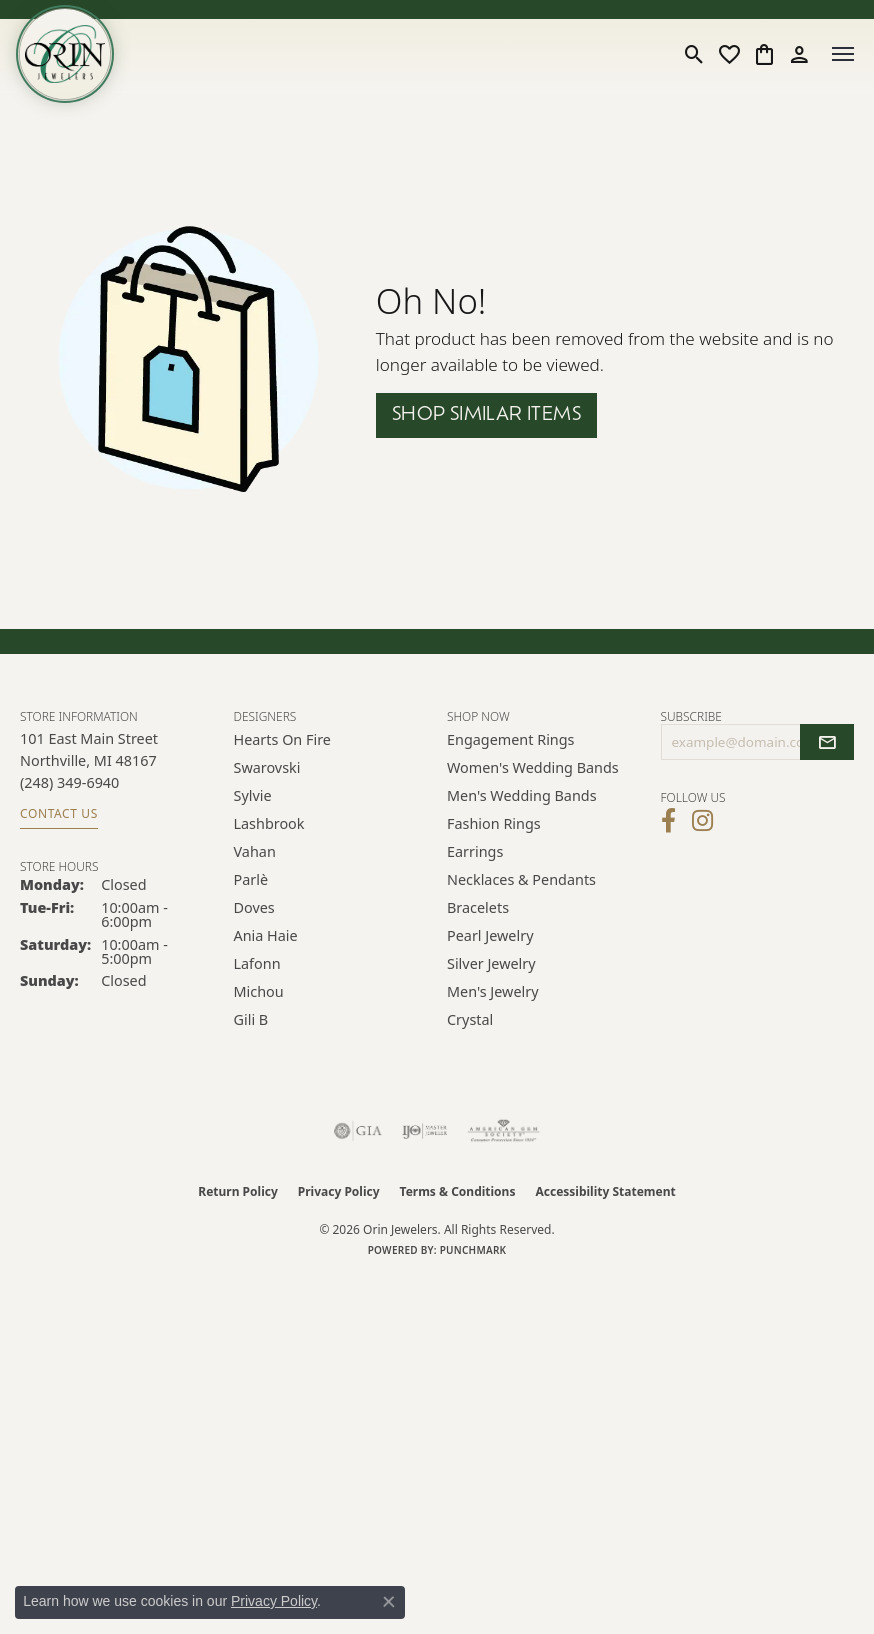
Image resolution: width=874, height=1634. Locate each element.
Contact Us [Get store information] (59, 813)
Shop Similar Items (486, 415)
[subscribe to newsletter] (827, 742)
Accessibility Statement (605, 1191)
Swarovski (267, 767)
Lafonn (257, 963)
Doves (254, 907)
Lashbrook (269, 823)
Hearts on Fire (282, 739)
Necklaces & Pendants (521, 879)
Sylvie (253, 795)
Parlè (251, 879)
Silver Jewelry (491, 963)
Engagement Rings (511, 739)
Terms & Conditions (458, 1191)
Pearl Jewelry (490, 935)
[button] (694, 54)
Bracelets (478, 907)
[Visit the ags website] (504, 1131)
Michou (259, 991)
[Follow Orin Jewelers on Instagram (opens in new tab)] (702, 821)
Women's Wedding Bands (533, 767)
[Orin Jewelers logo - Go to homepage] (65, 54)
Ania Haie (266, 935)
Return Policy (238, 1191)
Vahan (255, 851)
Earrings (475, 851)
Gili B (251, 1019)
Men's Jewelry (493, 991)
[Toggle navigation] (843, 54)
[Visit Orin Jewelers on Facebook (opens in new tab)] (668, 821)
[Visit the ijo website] (424, 1131)
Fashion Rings (494, 823)
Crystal (470, 1019)
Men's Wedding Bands (522, 795)
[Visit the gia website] (358, 1131)
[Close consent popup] (389, 1602)
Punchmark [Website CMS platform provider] (473, 1250)
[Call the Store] (69, 782)
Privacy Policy (339, 1191)
